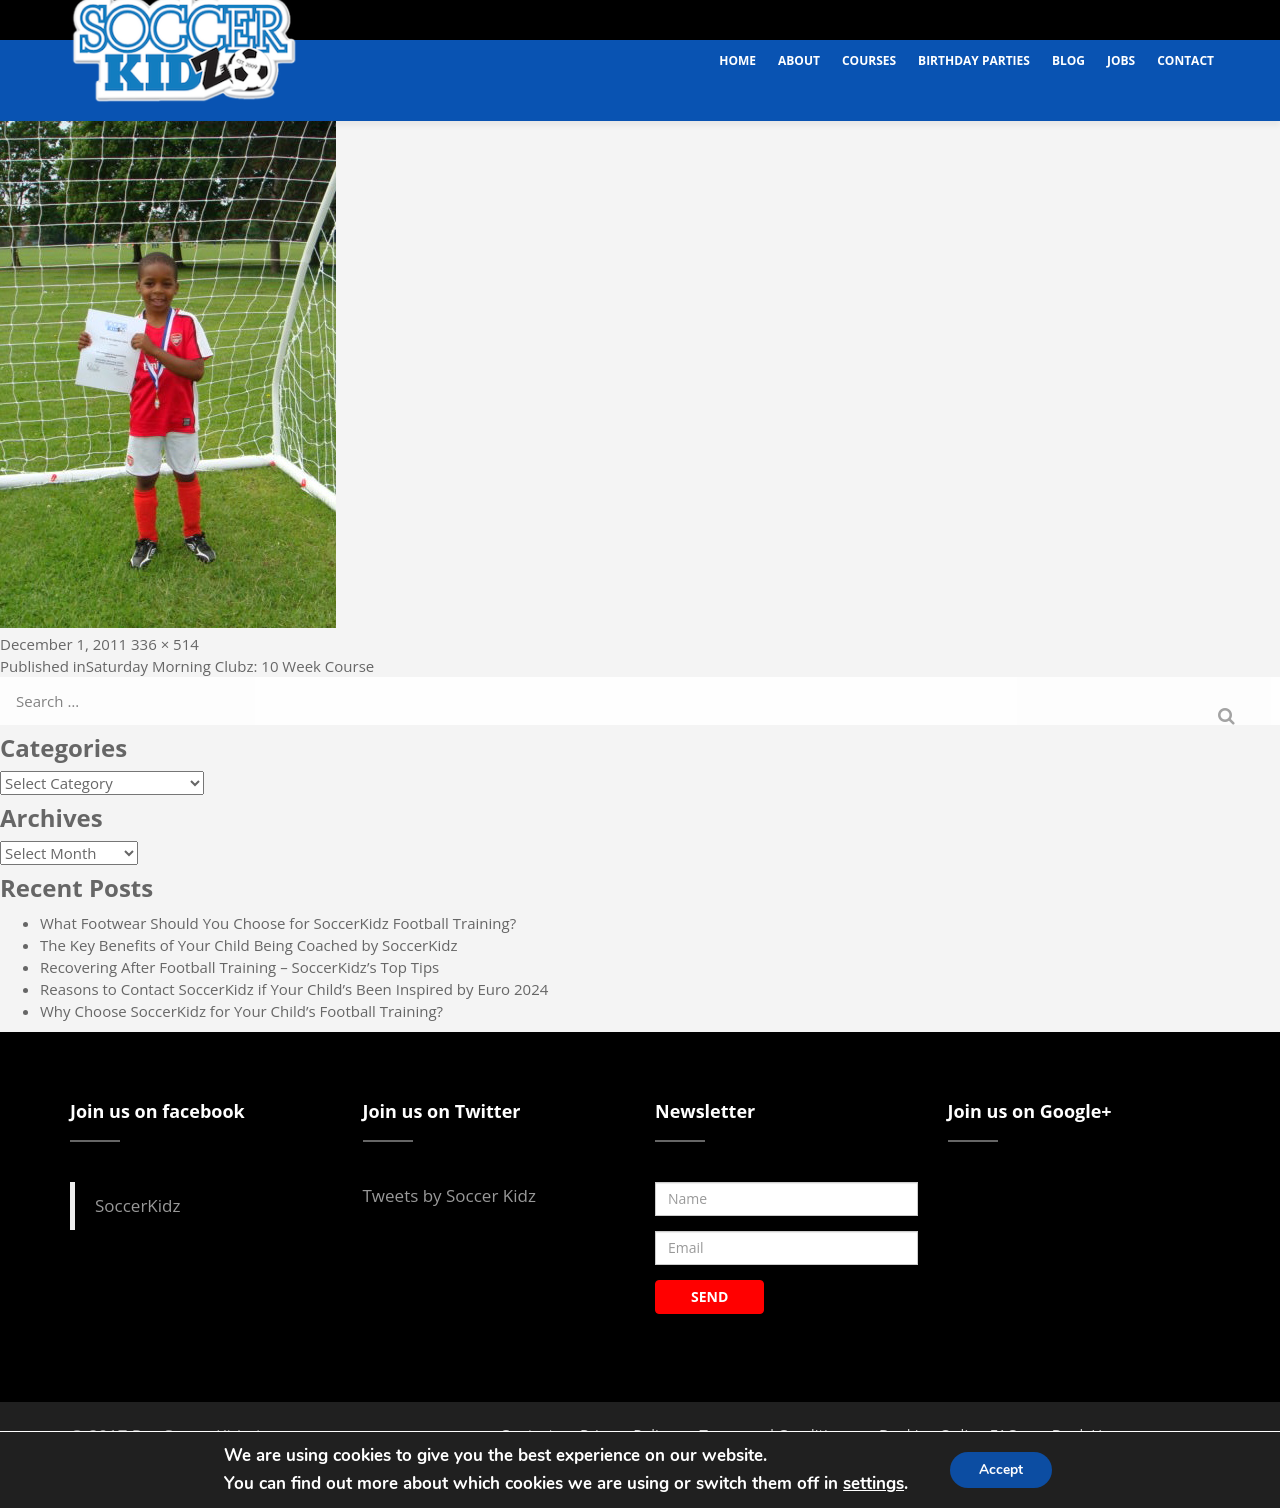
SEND (709, 1296)
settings (872, 1483)
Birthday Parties (974, 60)
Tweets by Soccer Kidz (449, 1195)
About (799, 60)
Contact (1185, 60)
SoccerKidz (137, 1205)
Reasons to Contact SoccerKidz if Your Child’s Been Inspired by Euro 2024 (294, 989)
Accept (1001, 1469)
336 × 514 (165, 644)
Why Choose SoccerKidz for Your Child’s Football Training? (241, 1011)
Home (737, 60)
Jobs (1121, 60)
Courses (869, 60)
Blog (1068, 60)
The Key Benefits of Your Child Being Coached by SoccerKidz (248, 945)
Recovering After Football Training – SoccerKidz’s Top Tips (239, 967)
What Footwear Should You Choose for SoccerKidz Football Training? (278, 923)
